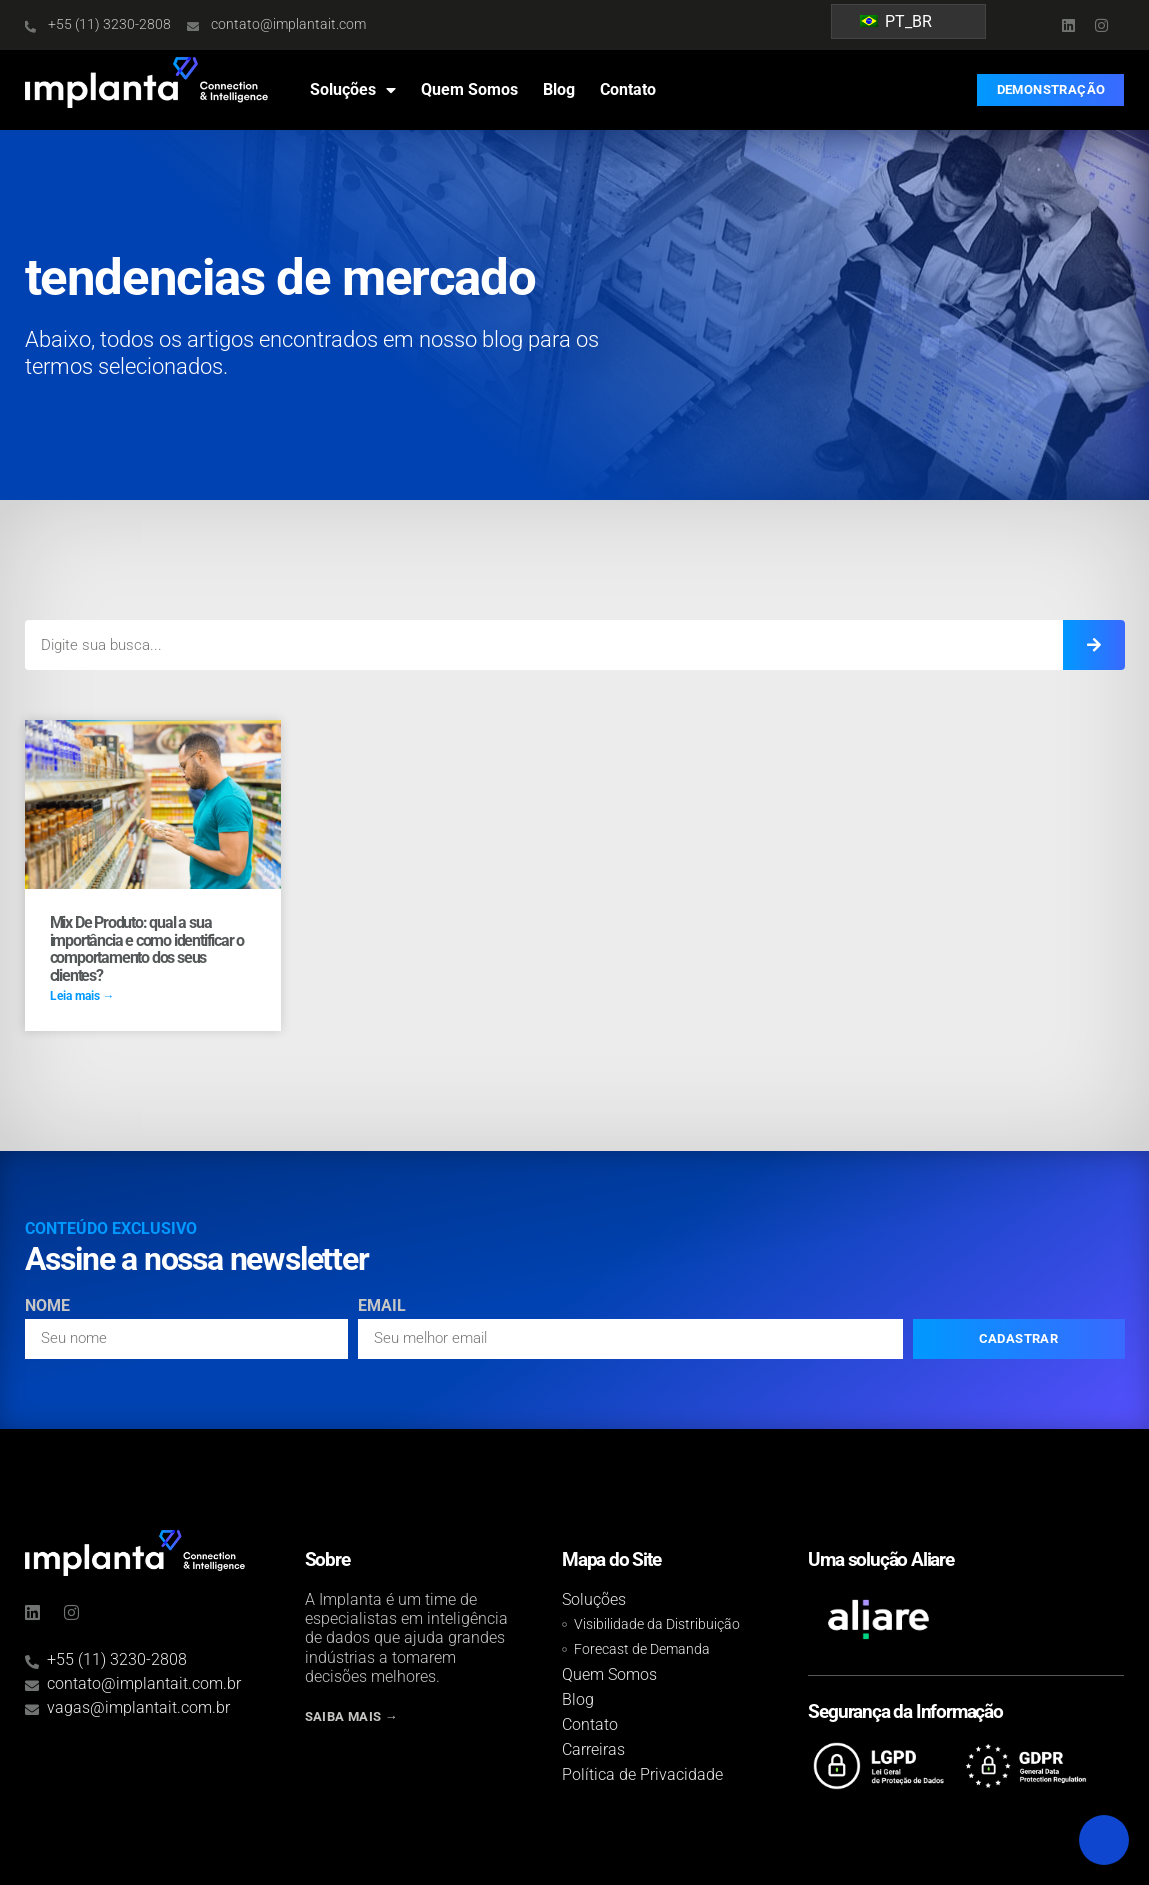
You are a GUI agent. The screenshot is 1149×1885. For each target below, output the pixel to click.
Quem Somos (469, 89)
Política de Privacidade (642, 1774)
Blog (559, 89)
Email (382, 1306)
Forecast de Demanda (642, 1649)
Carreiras (593, 1749)
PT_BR (896, 21)
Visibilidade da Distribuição (657, 1624)
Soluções (353, 90)
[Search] (1093, 645)
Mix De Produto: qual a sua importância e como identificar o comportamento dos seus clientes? (147, 949)
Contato (628, 89)
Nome (47, 1306)
